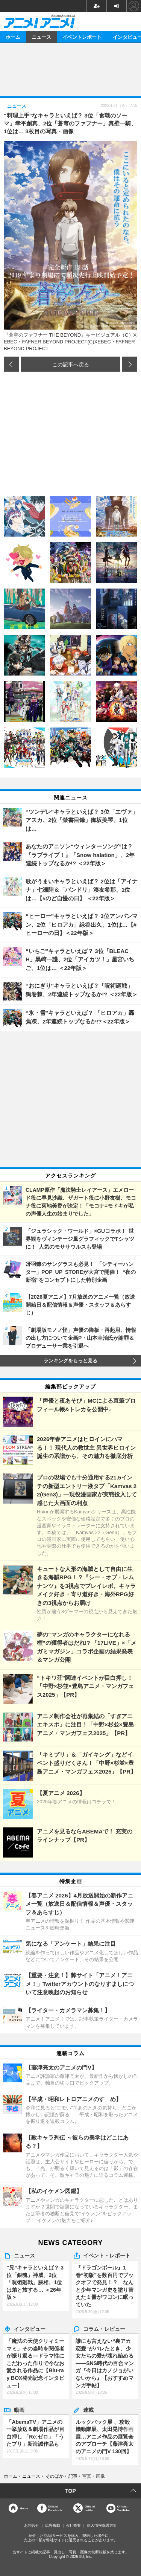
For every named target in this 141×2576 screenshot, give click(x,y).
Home (24, 2508)
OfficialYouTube (123, 2508)
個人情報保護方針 (102, 2525)
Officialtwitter (90, 2508)
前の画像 (11, 364)
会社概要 (73, 2525)
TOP (70, 2491)
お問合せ (31, 2525)
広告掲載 (52, 2525)
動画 (19, 2409)
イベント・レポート (106, 2255)
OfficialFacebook (55, 2508)
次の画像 (129, 364)
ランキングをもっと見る (70, 1360)
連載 (88, 2409)
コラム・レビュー (104, 2328)
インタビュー (29, 2328)
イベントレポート (82, 36)
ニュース (41, 36)
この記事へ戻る (70, 364)
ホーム (13, 36)
